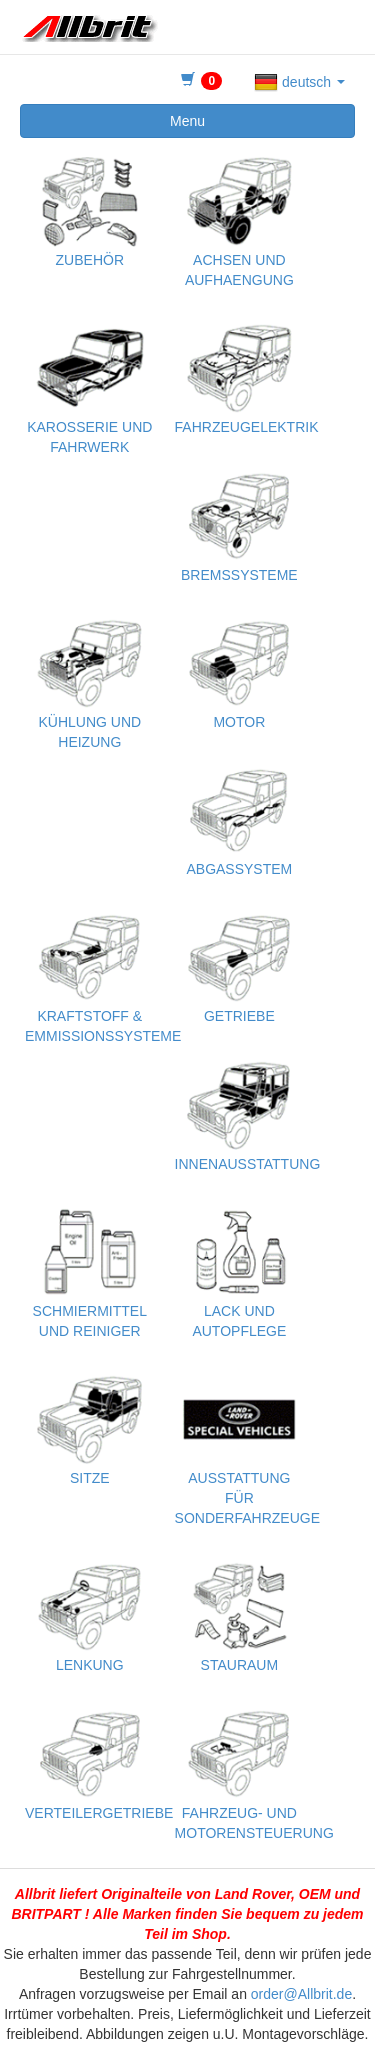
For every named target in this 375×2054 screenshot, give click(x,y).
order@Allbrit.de (301, 1994)
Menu (187, 121)
